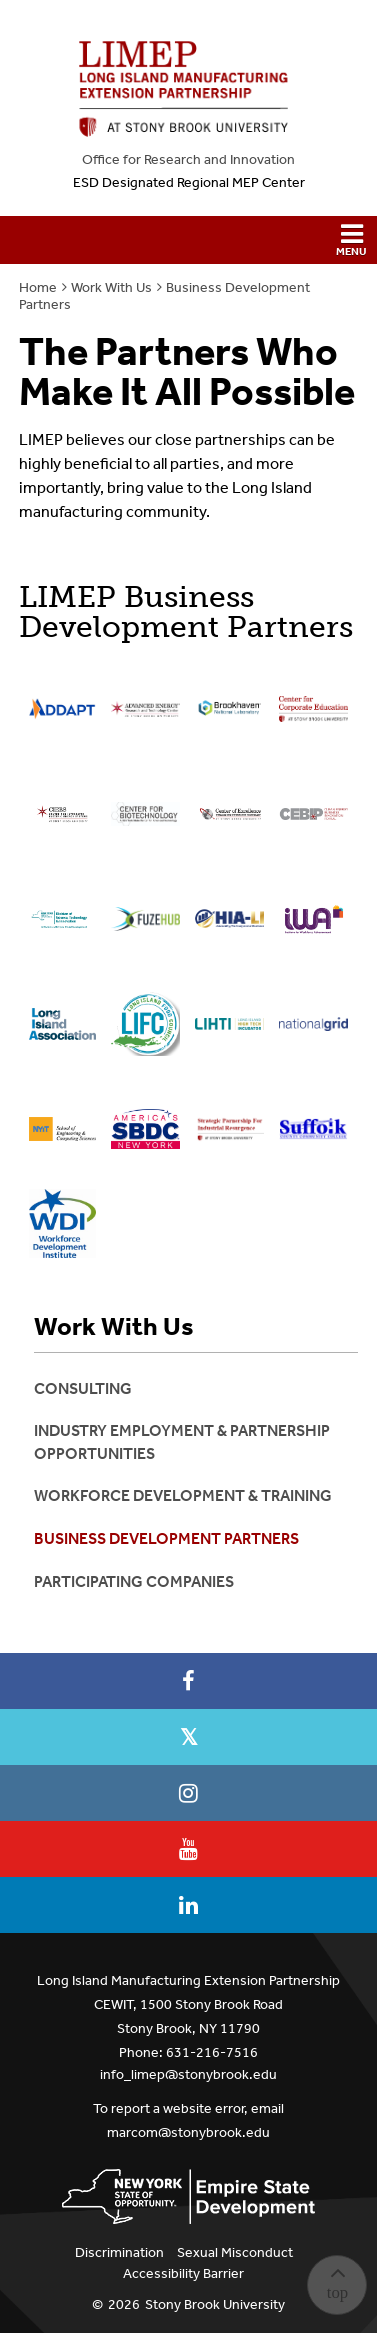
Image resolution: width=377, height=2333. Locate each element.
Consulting (83, 1388)
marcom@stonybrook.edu (188, 2132)
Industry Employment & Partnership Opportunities (182, 1441)
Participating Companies (134, 1581)
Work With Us (111, 287)
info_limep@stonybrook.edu (188, 2074)
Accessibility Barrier (183, 2273)
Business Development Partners (166, 1538)
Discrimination (119, 2252)
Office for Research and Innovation (188, 159)
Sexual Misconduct (235, 2252)
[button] (188, 240)
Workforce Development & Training (183, 1495)
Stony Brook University (215, 2304)
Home (38, 287)
